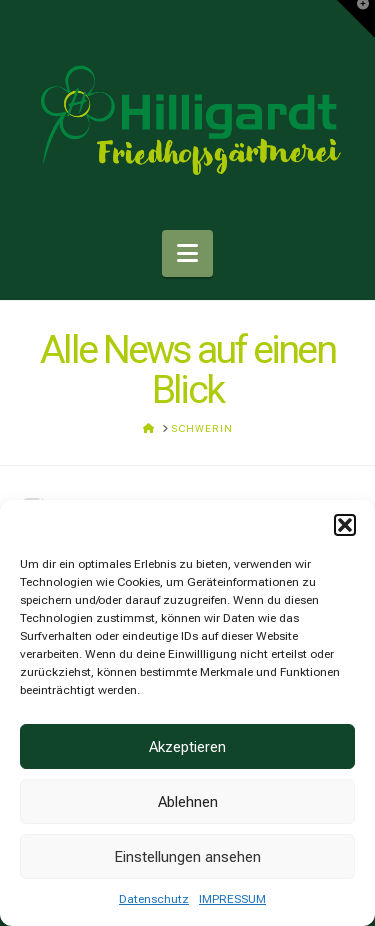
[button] (345, 525)
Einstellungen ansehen (187, 857)
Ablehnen (188, 802)
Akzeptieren (187, 747)
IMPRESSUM (232, 899)
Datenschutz (154, 899)
